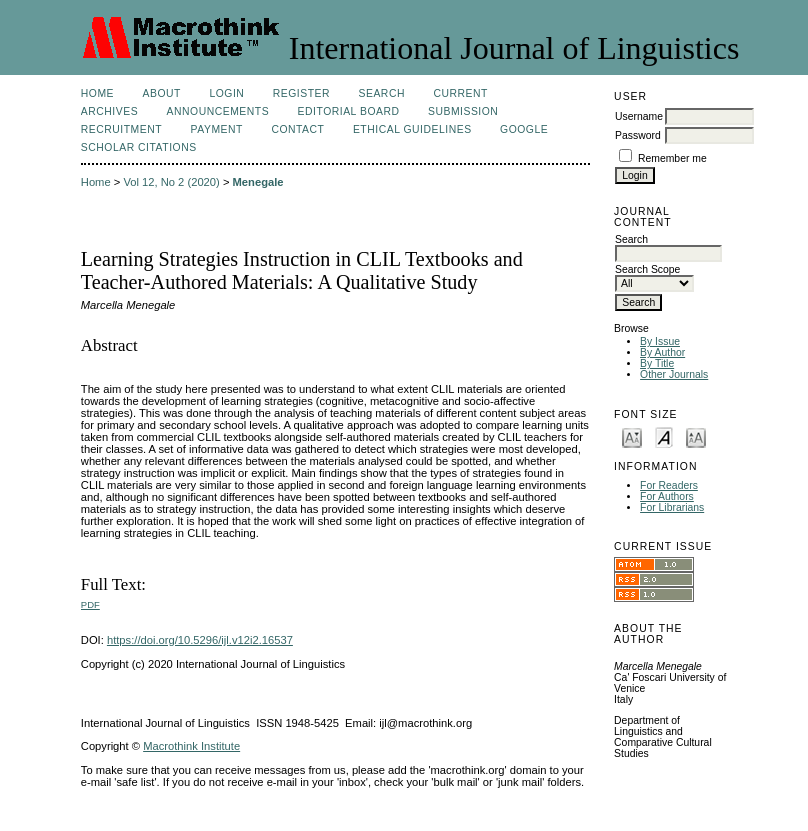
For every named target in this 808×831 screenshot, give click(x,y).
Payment (217, 129)
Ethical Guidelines (412, 129)
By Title (657, 363)
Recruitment (121, 129)
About (162, 93)
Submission (463, 111)
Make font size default (664, 436)
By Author (662, 352)
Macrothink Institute (191, 746)
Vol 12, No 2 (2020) (171, 182)
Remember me (672, 158)
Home (97, 93)
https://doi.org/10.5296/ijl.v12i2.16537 (200, 640)
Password (638, 135)
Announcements (218, 111)
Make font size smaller (632, 436)
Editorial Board (349, 111)
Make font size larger (696, 436)
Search (382, 93)
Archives (109, 111)
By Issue (660, 341)
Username (639, 116)
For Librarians (672, 507)
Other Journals (674, 374)
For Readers (669, 485)
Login (226, 93)
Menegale (258, 182)
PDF (90, 604)
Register (301, 93)
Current (460, 93)
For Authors (667, 496)
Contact (297, 129)
